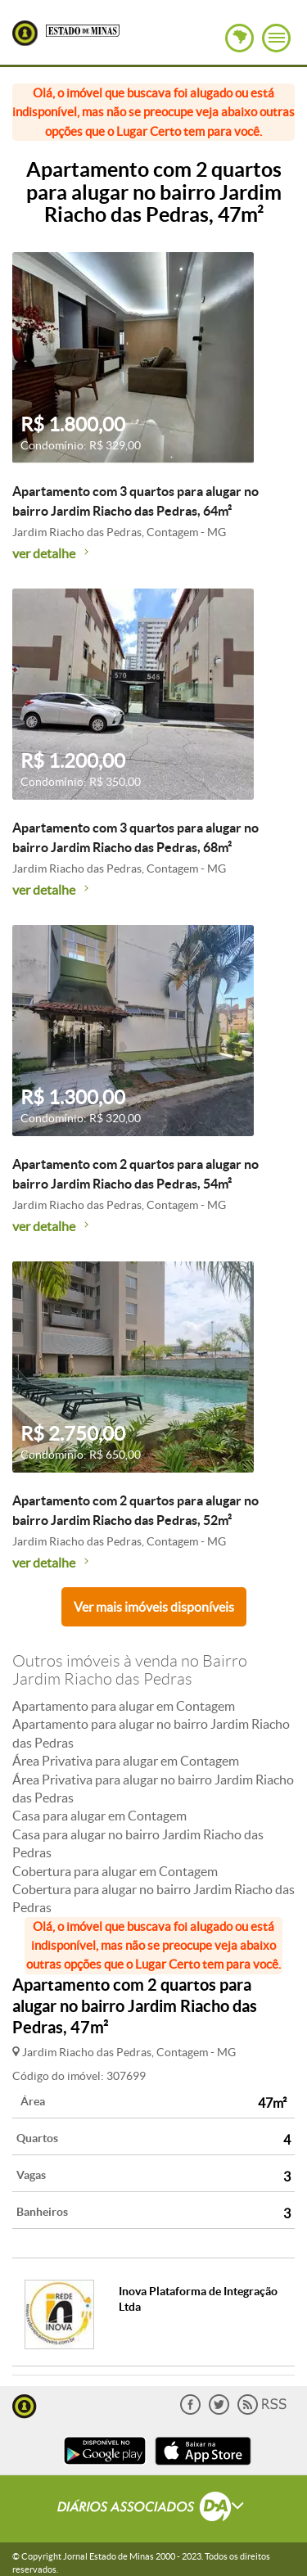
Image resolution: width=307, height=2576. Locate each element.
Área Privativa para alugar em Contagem (125, 1760)
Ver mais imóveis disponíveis (154, 1606)
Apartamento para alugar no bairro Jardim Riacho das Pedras (151, 1733)
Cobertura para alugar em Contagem (115, 1871)
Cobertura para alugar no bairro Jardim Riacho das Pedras (153, 1898)
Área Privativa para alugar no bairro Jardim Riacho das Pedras (153, 1788)
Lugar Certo (25, 33)
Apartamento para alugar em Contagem (123, 1706)
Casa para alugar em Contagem (99, 1815)
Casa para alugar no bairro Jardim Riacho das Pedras (138, 1843)
